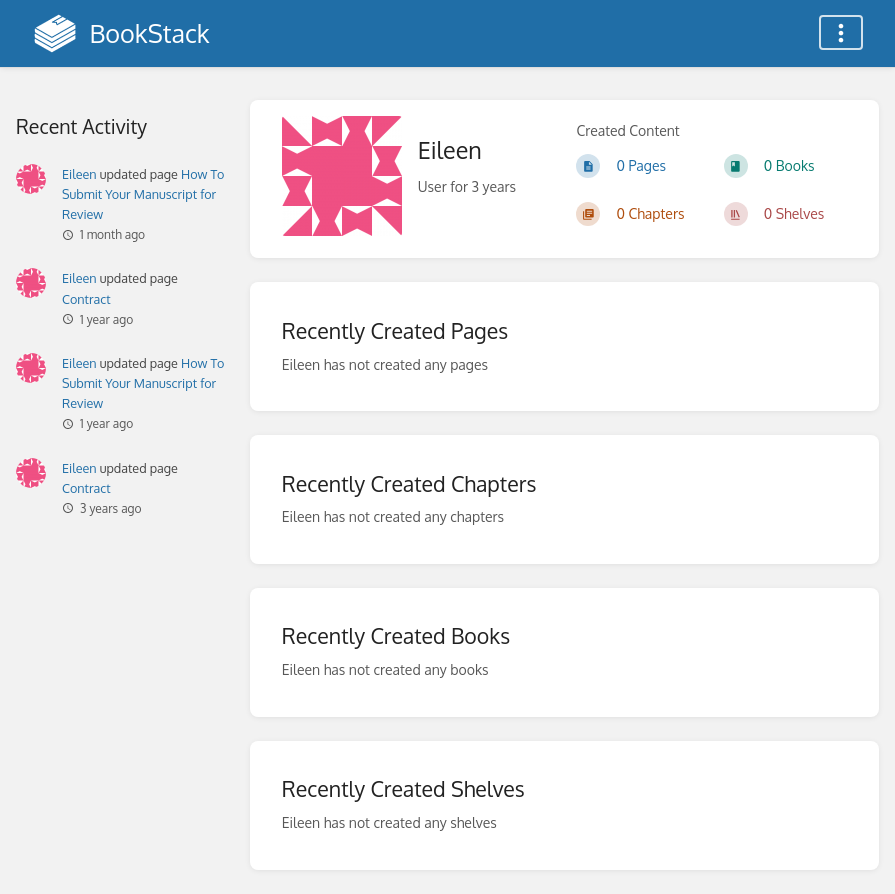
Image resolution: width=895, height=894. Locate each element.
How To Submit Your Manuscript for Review (143, 194)
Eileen (79, 174)
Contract (86, 299)
